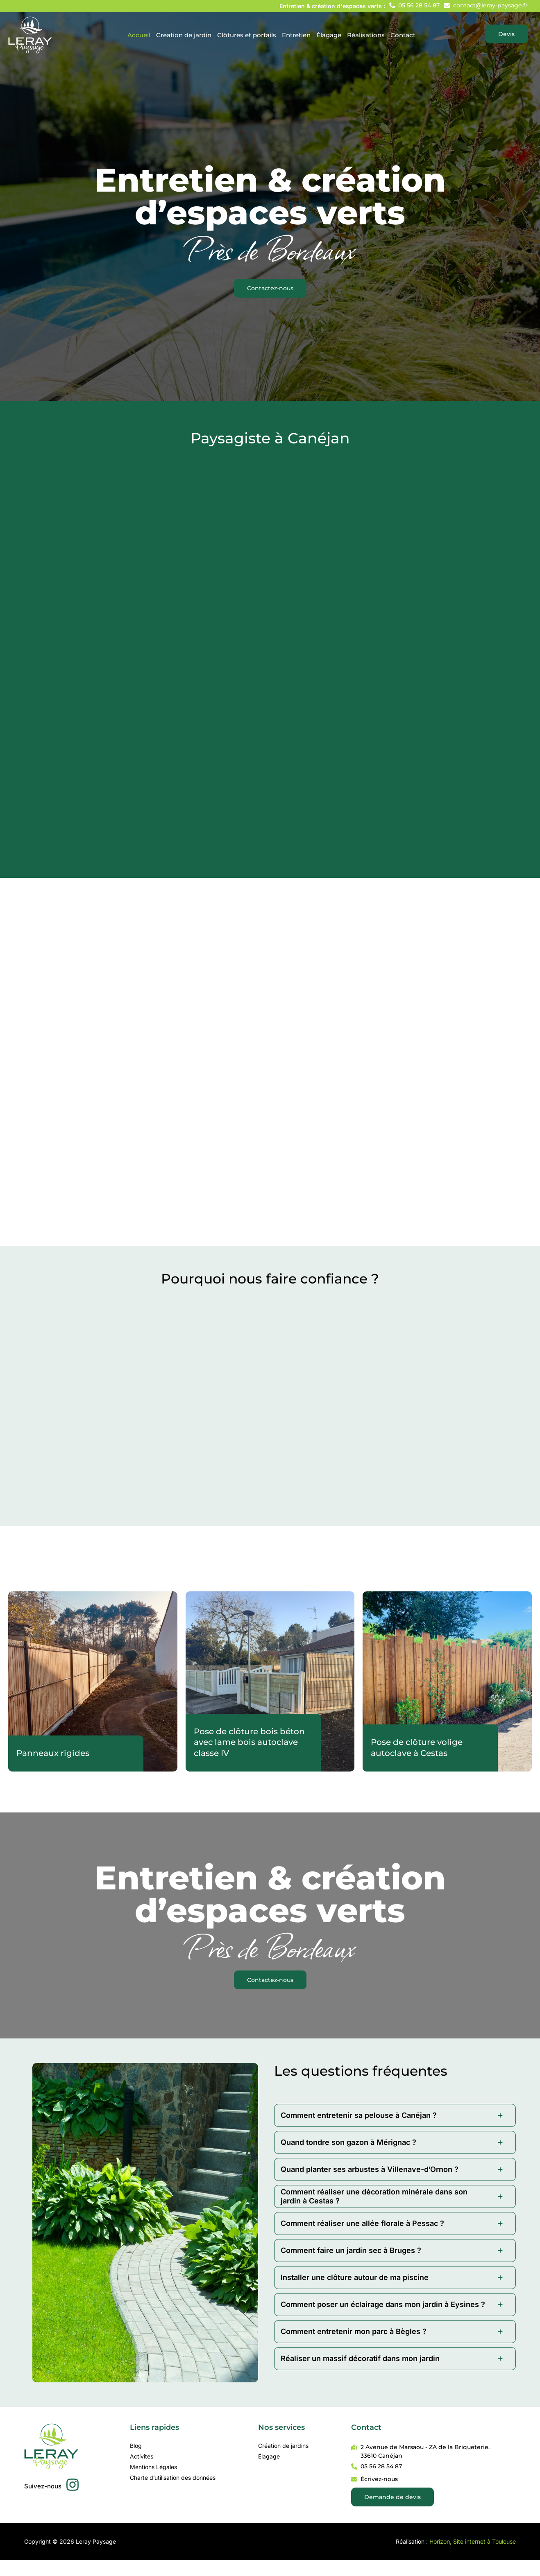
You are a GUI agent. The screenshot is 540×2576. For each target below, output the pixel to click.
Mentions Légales (153, 2466)
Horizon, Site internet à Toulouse (472, 2541)
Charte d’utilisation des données (173, 2477)
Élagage (269, 2456)
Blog (136, 2445)
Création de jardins (283, 2445)
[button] (414, 5)
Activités (141, 2456)
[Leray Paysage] (30, 34)
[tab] (395, 2115)
